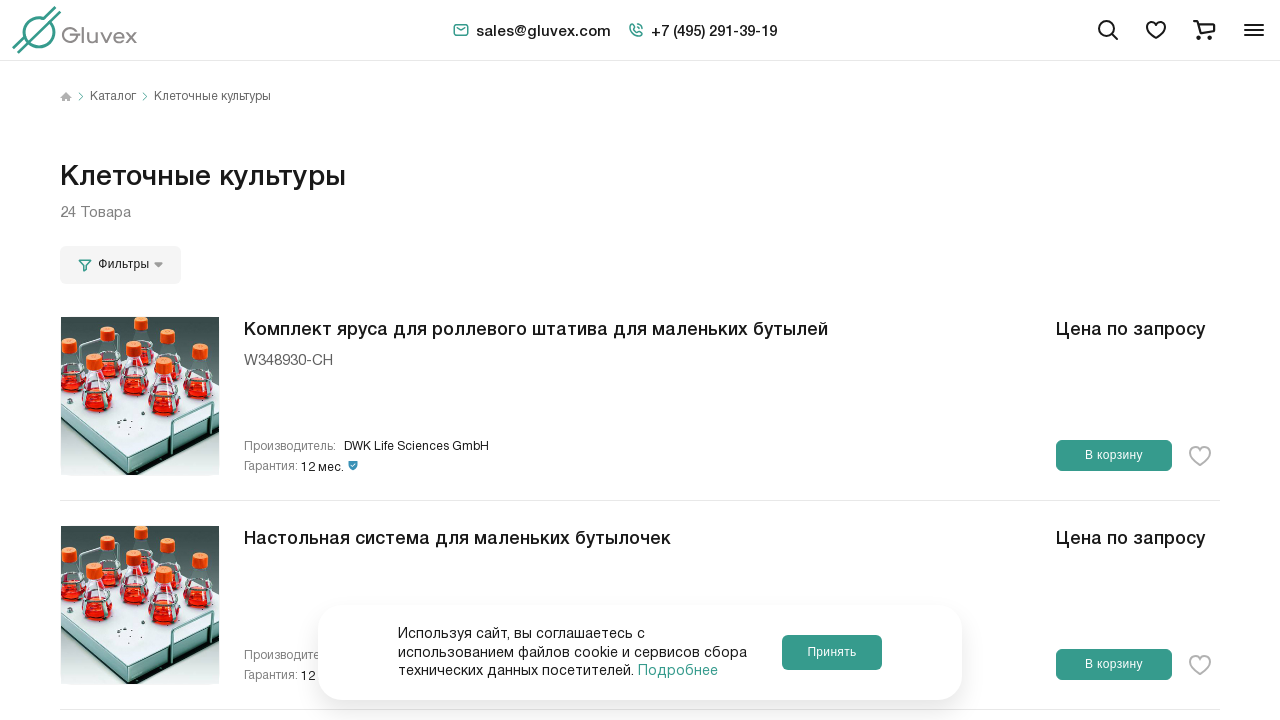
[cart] (1204, 30)
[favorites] (1156, 30)
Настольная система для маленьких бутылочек (457, 536)
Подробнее (678, 671)
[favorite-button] (1200, 456)
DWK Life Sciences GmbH (416, 446)
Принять (831, 652)
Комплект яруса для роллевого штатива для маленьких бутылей (536, 327)
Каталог (113, 97)
